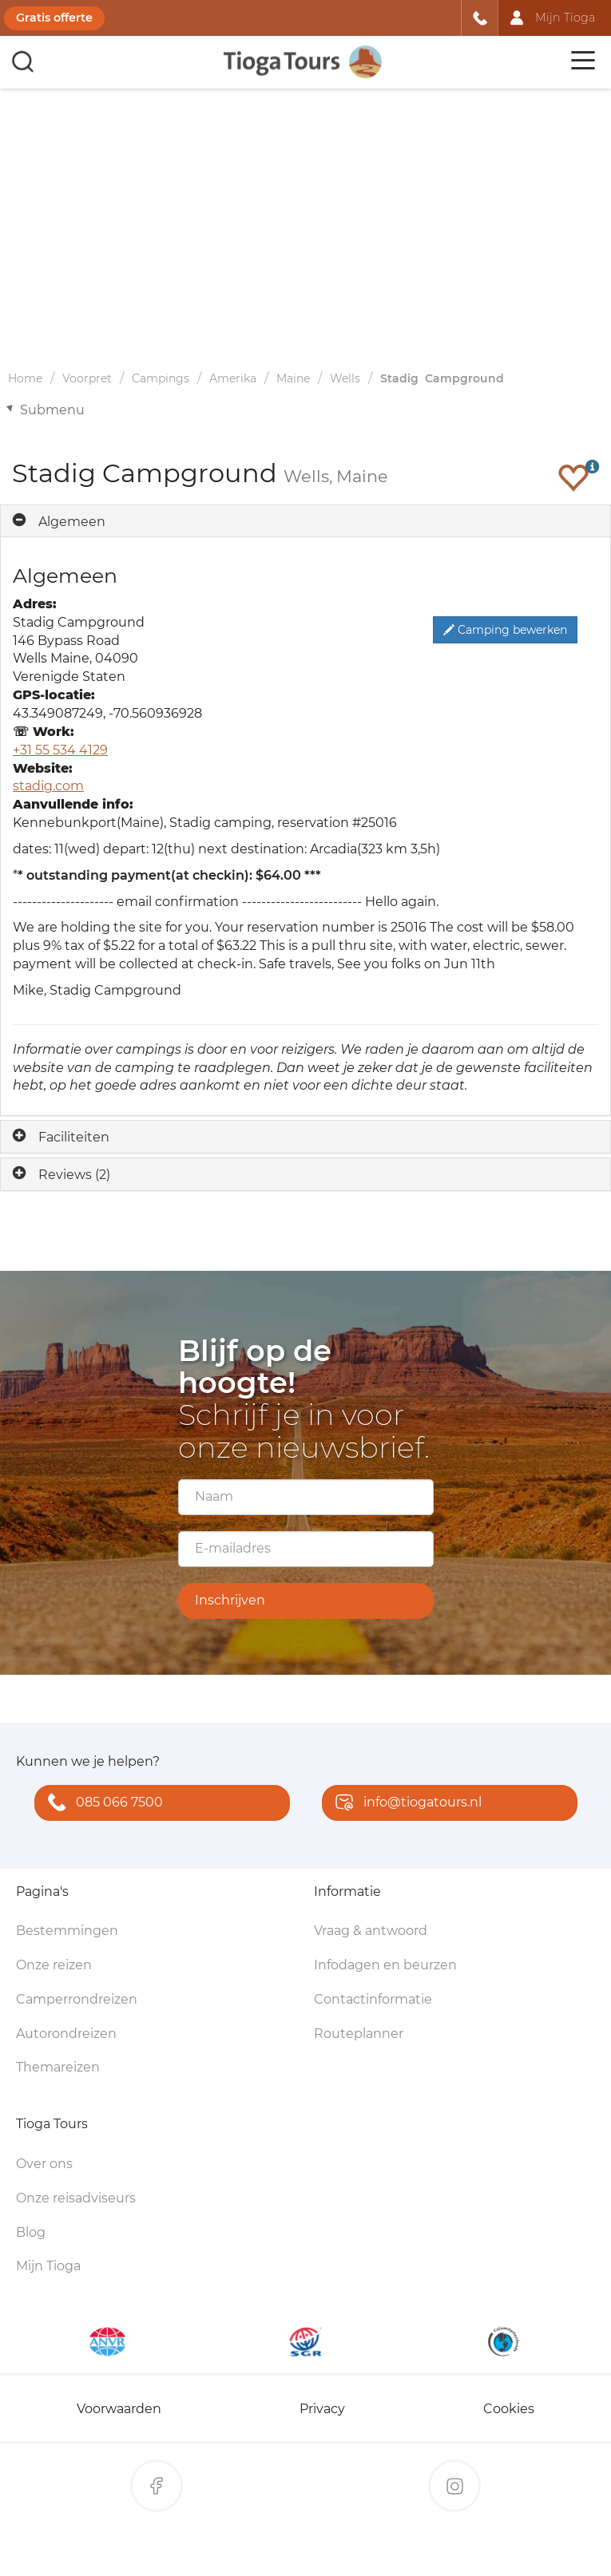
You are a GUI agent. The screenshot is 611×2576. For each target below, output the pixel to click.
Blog (31, 2232)
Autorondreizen (66, 2033)
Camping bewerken (505, 630)
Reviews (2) (74, 1174)
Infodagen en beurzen (385, 1965)
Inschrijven (230, 1600)
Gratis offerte (54, 17)
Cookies (508, 2408)
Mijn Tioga (48, 2265)
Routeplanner (358, 2033)
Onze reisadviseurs (76, 2198)
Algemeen (71, 521)
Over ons (44, 2163)
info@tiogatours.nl (405, 1804)
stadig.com (48, 785)
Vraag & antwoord (370, 1930)
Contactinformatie (373, 1999)
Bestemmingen (67, 1930)
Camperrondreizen (76, 1999)
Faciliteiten (73, 1137)
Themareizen (58, 2067)
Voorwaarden (119, 2408)
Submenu (52, 409)
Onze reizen (54, 1965)
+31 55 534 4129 (60, 750)
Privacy (322, 2408)
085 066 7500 (102, 1804)
